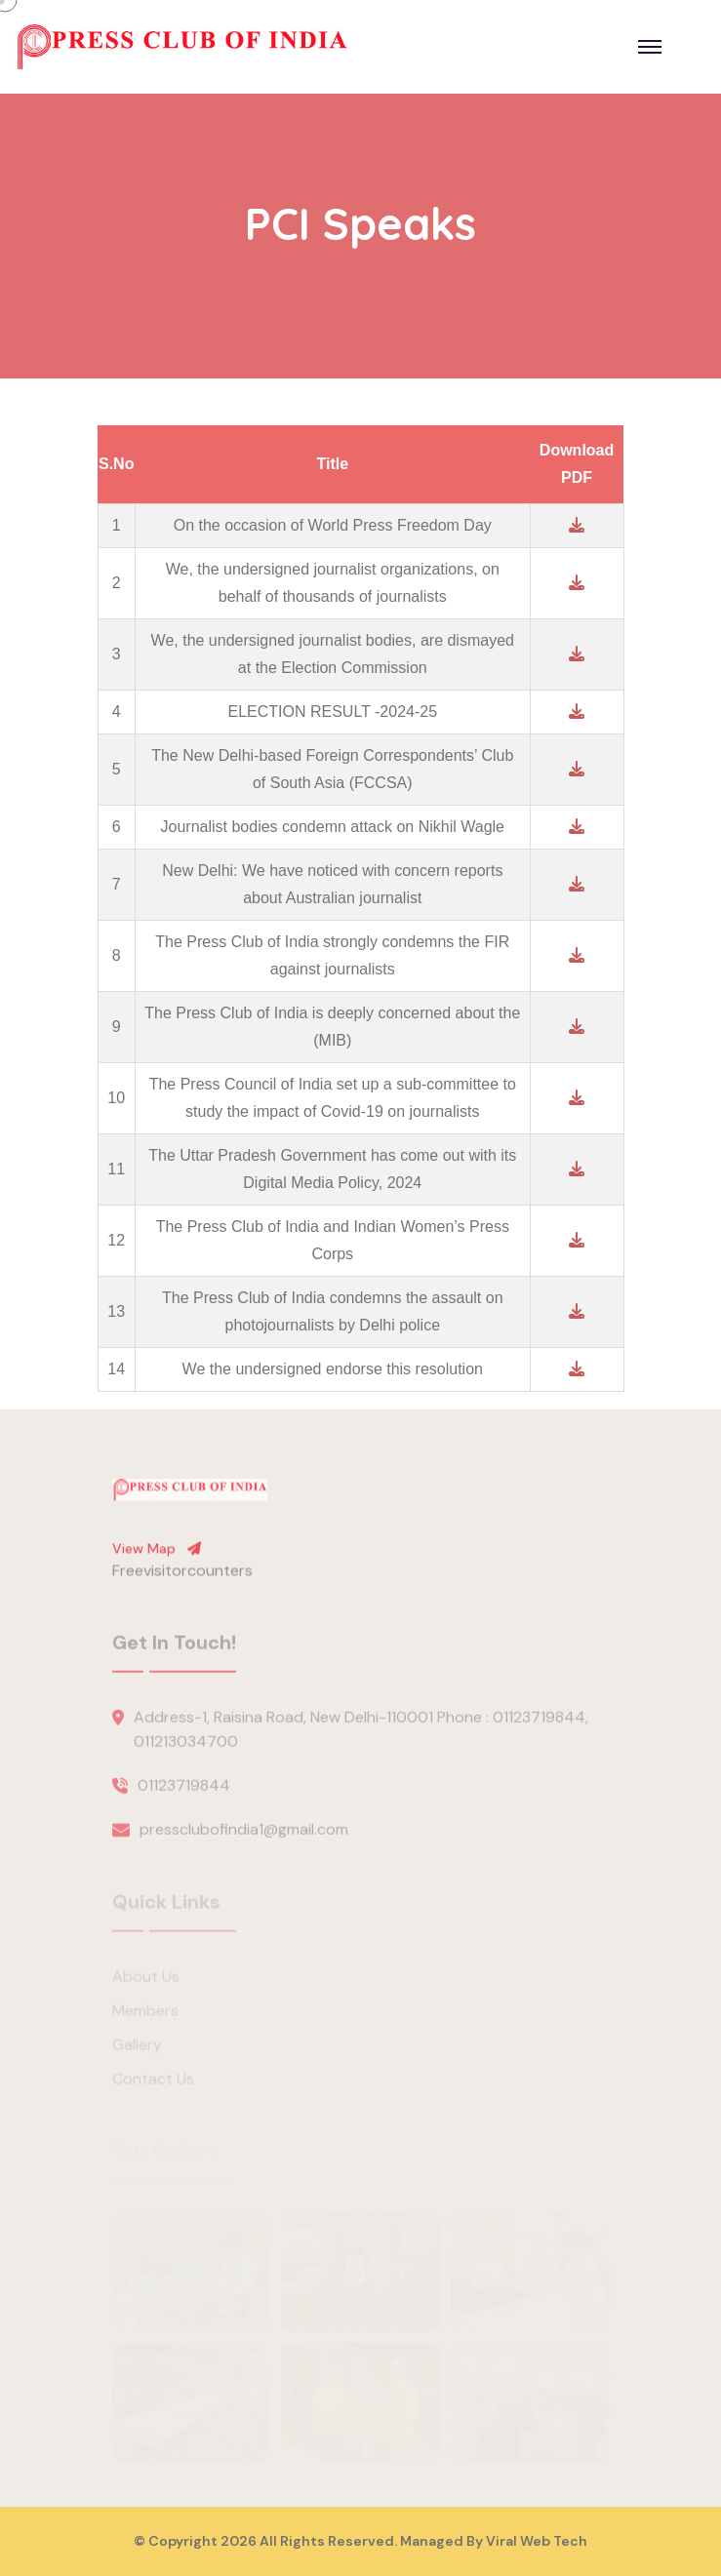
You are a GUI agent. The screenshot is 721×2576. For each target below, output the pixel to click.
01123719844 (184, 1794)
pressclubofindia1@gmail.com (244, 1838)
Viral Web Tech (536, 2541)
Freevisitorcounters (182, 1578)
